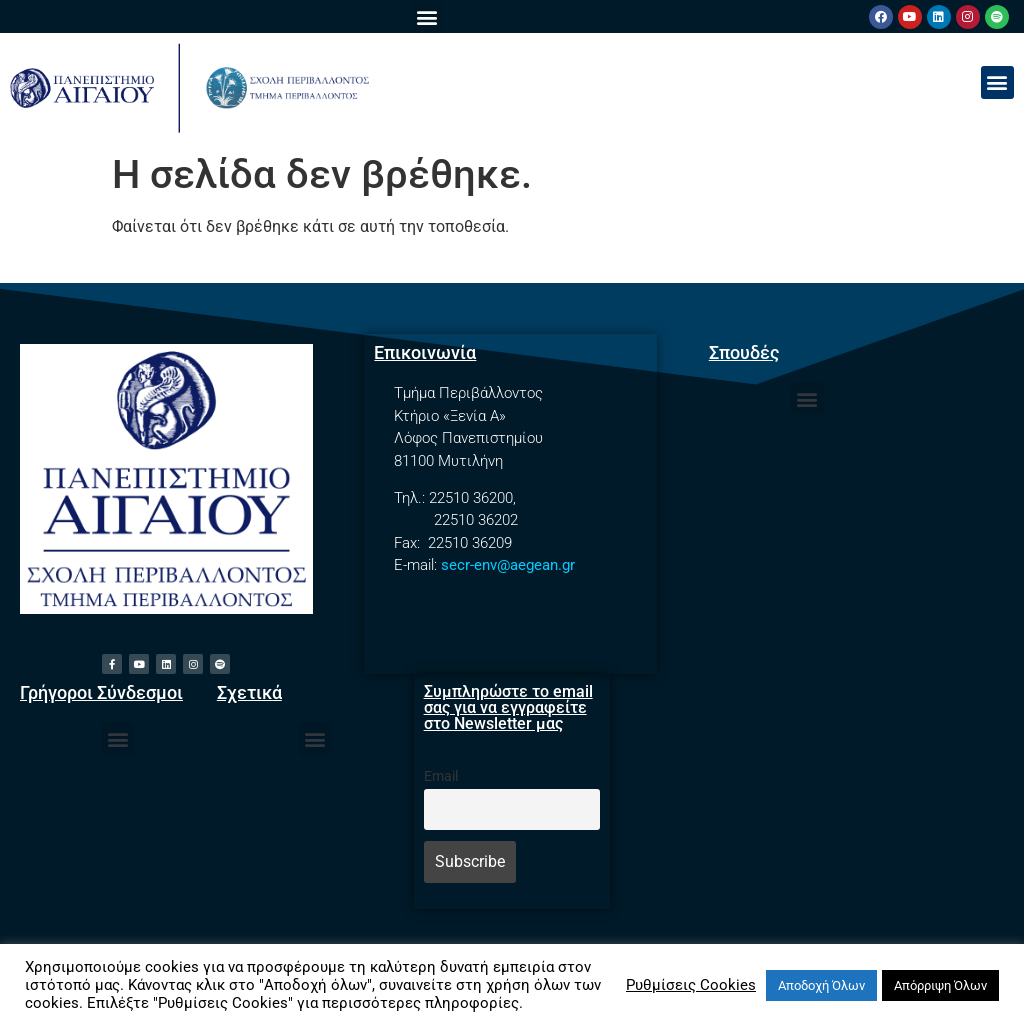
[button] (426, 16)
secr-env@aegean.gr (508, 565)
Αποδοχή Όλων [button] (821, 985)
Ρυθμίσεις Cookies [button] (691, 985)
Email (441, 776)
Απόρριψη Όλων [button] (940, 985)
